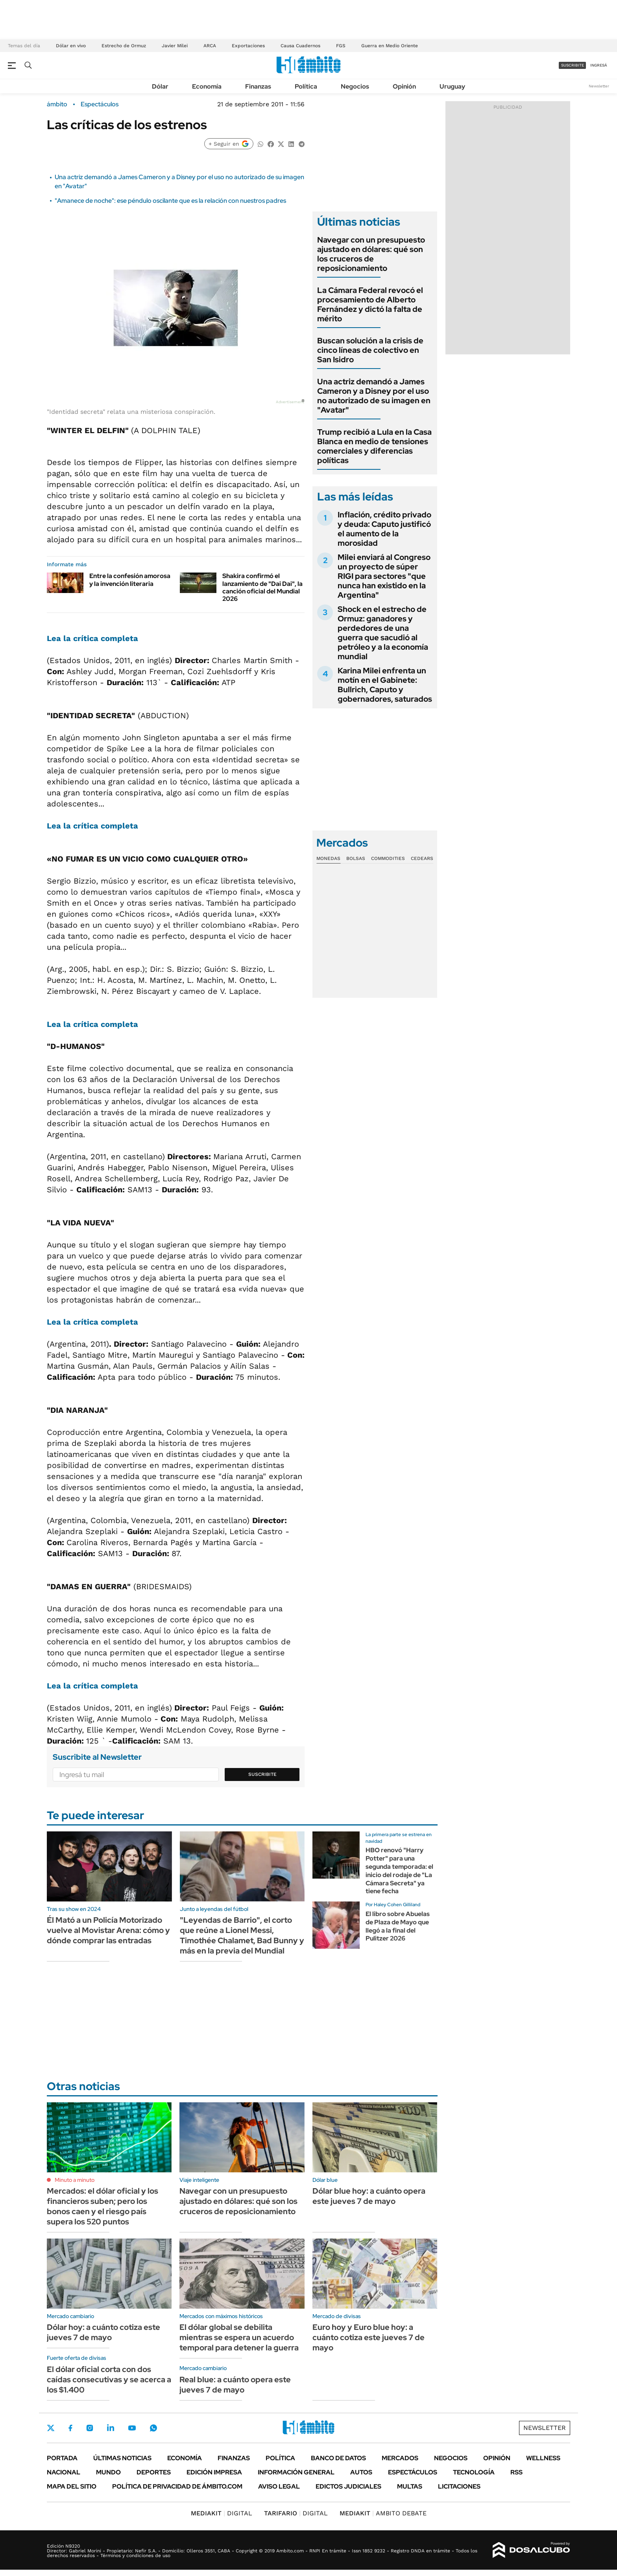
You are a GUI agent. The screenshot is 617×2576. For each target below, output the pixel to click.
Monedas (328, 858)
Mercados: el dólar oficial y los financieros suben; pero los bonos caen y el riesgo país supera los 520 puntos (102, 2206)
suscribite (572, 65)
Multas (409, 2486)
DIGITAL (221, 2513)
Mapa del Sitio (71, 2486)
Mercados (400, 2458)
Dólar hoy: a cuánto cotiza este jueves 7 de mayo (103, 2332)
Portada (62, 2458)
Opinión (404, 86)
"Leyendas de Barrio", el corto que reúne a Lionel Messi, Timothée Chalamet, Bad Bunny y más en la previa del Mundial (242, 1935)
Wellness (543, 2458)
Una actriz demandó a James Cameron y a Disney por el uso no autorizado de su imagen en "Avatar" (373, 395)
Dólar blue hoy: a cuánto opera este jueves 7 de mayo (368, 2196)
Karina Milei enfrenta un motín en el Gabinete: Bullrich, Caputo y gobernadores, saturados (385, 684)
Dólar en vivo (71, 45)
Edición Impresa (214, 2472)
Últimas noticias (122, 2458)
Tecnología (474, 2472)
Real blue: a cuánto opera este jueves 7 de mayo (235, 2384)
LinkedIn (110, 2427)
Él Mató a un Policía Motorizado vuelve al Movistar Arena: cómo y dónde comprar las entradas (108, 1930)
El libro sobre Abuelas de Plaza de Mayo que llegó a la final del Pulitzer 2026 (398, 1926)
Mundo (108, 2472)
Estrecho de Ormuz (124, 45)
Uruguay (452, 86)
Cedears (422, 858)
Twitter (51, 2428)
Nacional (63, 2472)
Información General (296, 2472)
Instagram (89, 2427)
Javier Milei (175, 45)
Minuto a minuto (74, 2179)
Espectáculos (99, 104)
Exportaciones (248, 45)
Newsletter (599, 86)
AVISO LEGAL (279, 2486)
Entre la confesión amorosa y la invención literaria (129, 579)
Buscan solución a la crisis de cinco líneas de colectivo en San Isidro (370, 350)
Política (306, 86)
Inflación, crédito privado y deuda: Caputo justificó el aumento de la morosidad (384, 529)
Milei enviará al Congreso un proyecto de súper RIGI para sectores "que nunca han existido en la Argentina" (384, 576)
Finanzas (258, 86)
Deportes (154, 2472)
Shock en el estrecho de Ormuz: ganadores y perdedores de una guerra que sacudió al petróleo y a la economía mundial (383, 633)
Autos (361, 2472)
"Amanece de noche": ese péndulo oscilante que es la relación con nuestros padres (170, 200)
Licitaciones (459, 2486)
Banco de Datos (338, 2458)
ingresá (598, 65)
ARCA (209, 45)
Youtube (132, 2428)
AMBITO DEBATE (383, 2513)
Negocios (355, 86)
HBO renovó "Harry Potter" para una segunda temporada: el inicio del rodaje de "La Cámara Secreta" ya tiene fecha (399, 1870)
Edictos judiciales (348, 2486)
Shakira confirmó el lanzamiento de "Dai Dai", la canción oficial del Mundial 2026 (262, 587)
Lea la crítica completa (92, 638)
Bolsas (355, 858)
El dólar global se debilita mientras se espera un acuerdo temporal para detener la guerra (239, 2337)
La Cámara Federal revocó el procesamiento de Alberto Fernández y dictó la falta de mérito (370, 304)
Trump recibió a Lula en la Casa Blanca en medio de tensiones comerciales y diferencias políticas (374, 446)
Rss (516, 2472)
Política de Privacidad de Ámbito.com (177, 2486)
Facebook (70, 2427)
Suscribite (262, 1774)
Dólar (160, 86)
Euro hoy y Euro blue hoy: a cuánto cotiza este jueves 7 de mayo (368, 2337)
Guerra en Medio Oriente (389, 45)
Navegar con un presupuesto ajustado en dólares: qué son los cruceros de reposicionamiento (371, 254)
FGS (340, 45)
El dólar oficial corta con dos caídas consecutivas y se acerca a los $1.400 (109, 2379)
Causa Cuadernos (300, 45)
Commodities (388, 858)
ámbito (57, 104)
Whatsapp (153, 2427)
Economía (207, 86)
